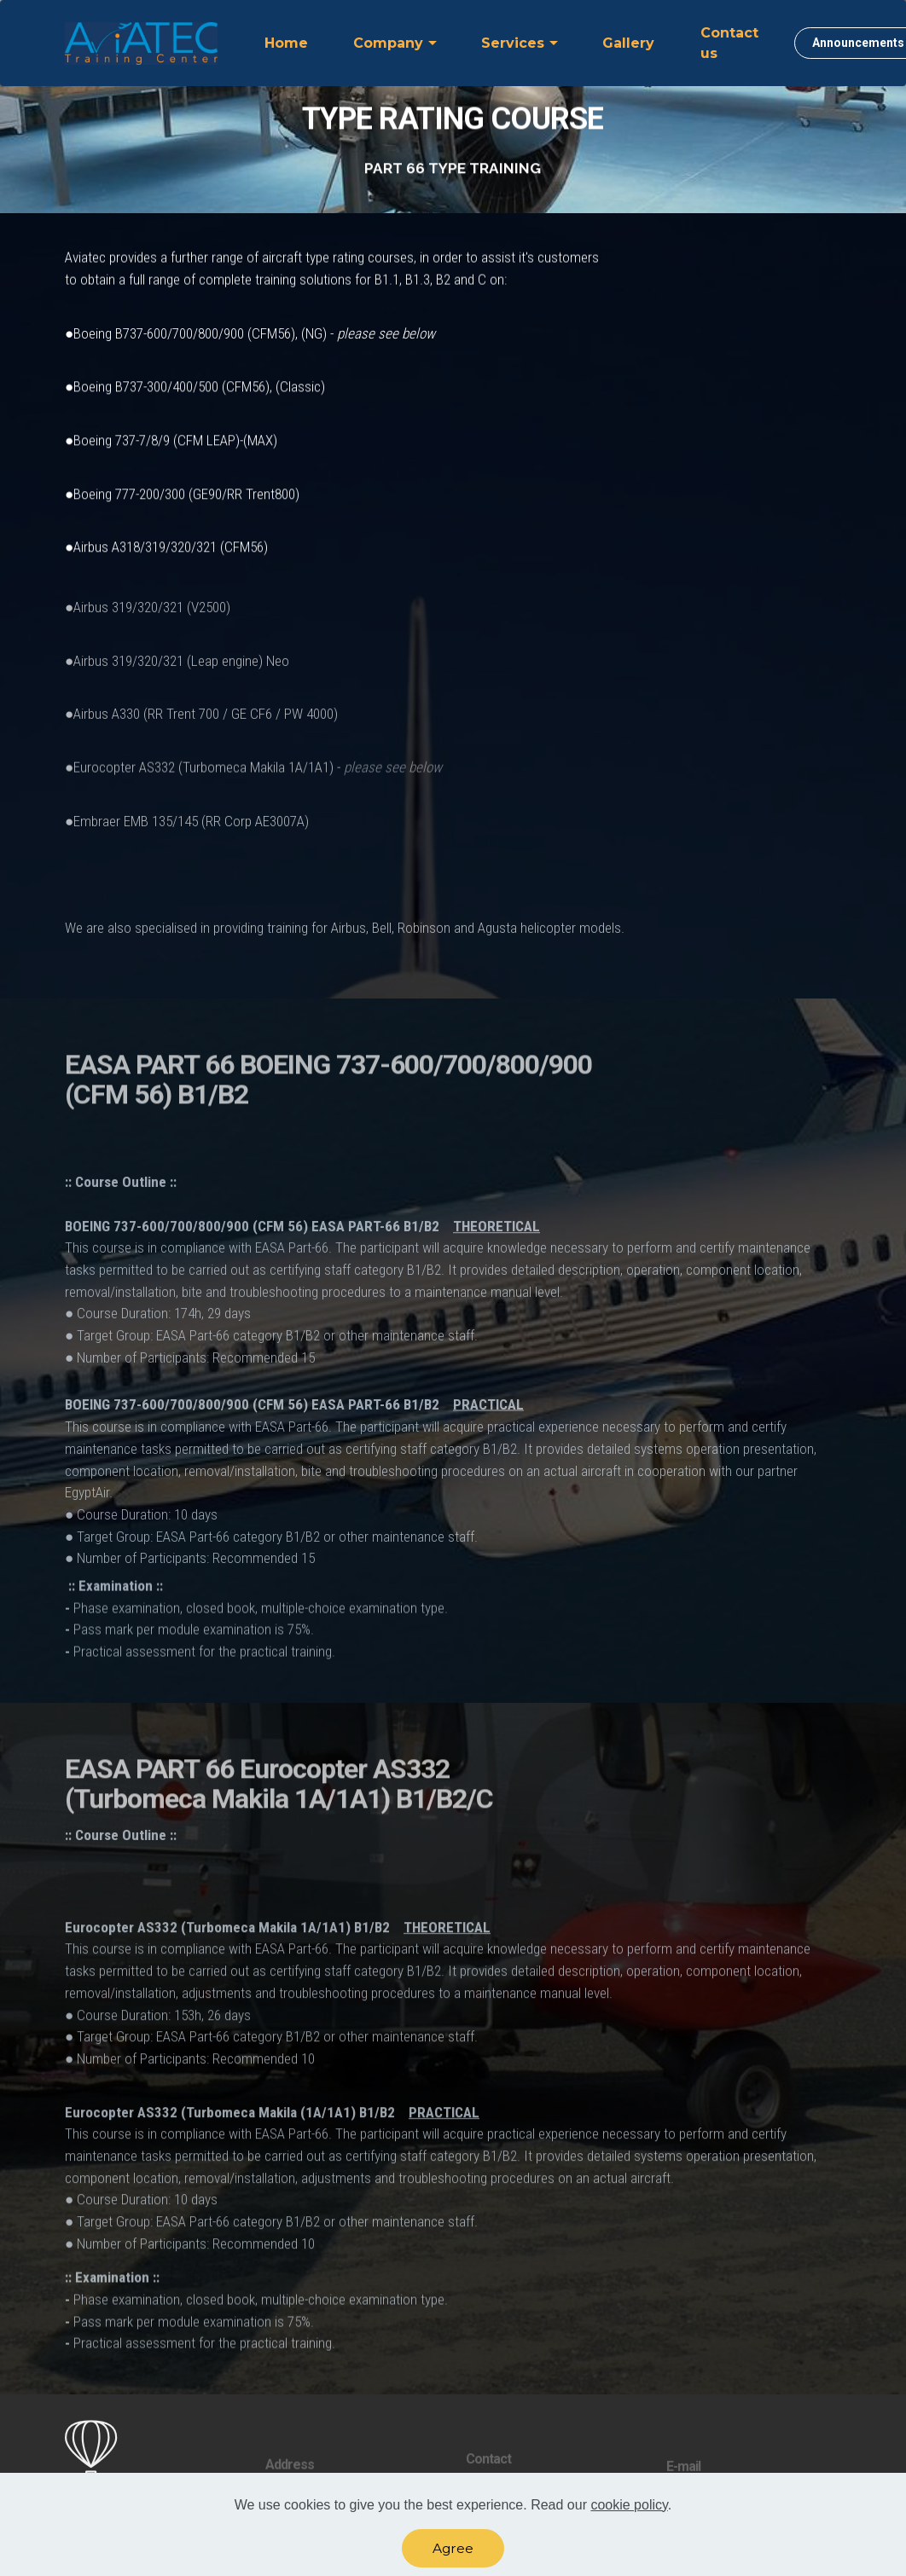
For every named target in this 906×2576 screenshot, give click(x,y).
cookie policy (628, 2509)
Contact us (729, 43)
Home (286, 43)
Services (512, 43)
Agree (453, 2552)
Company (388, 43)
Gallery (628, 43)
